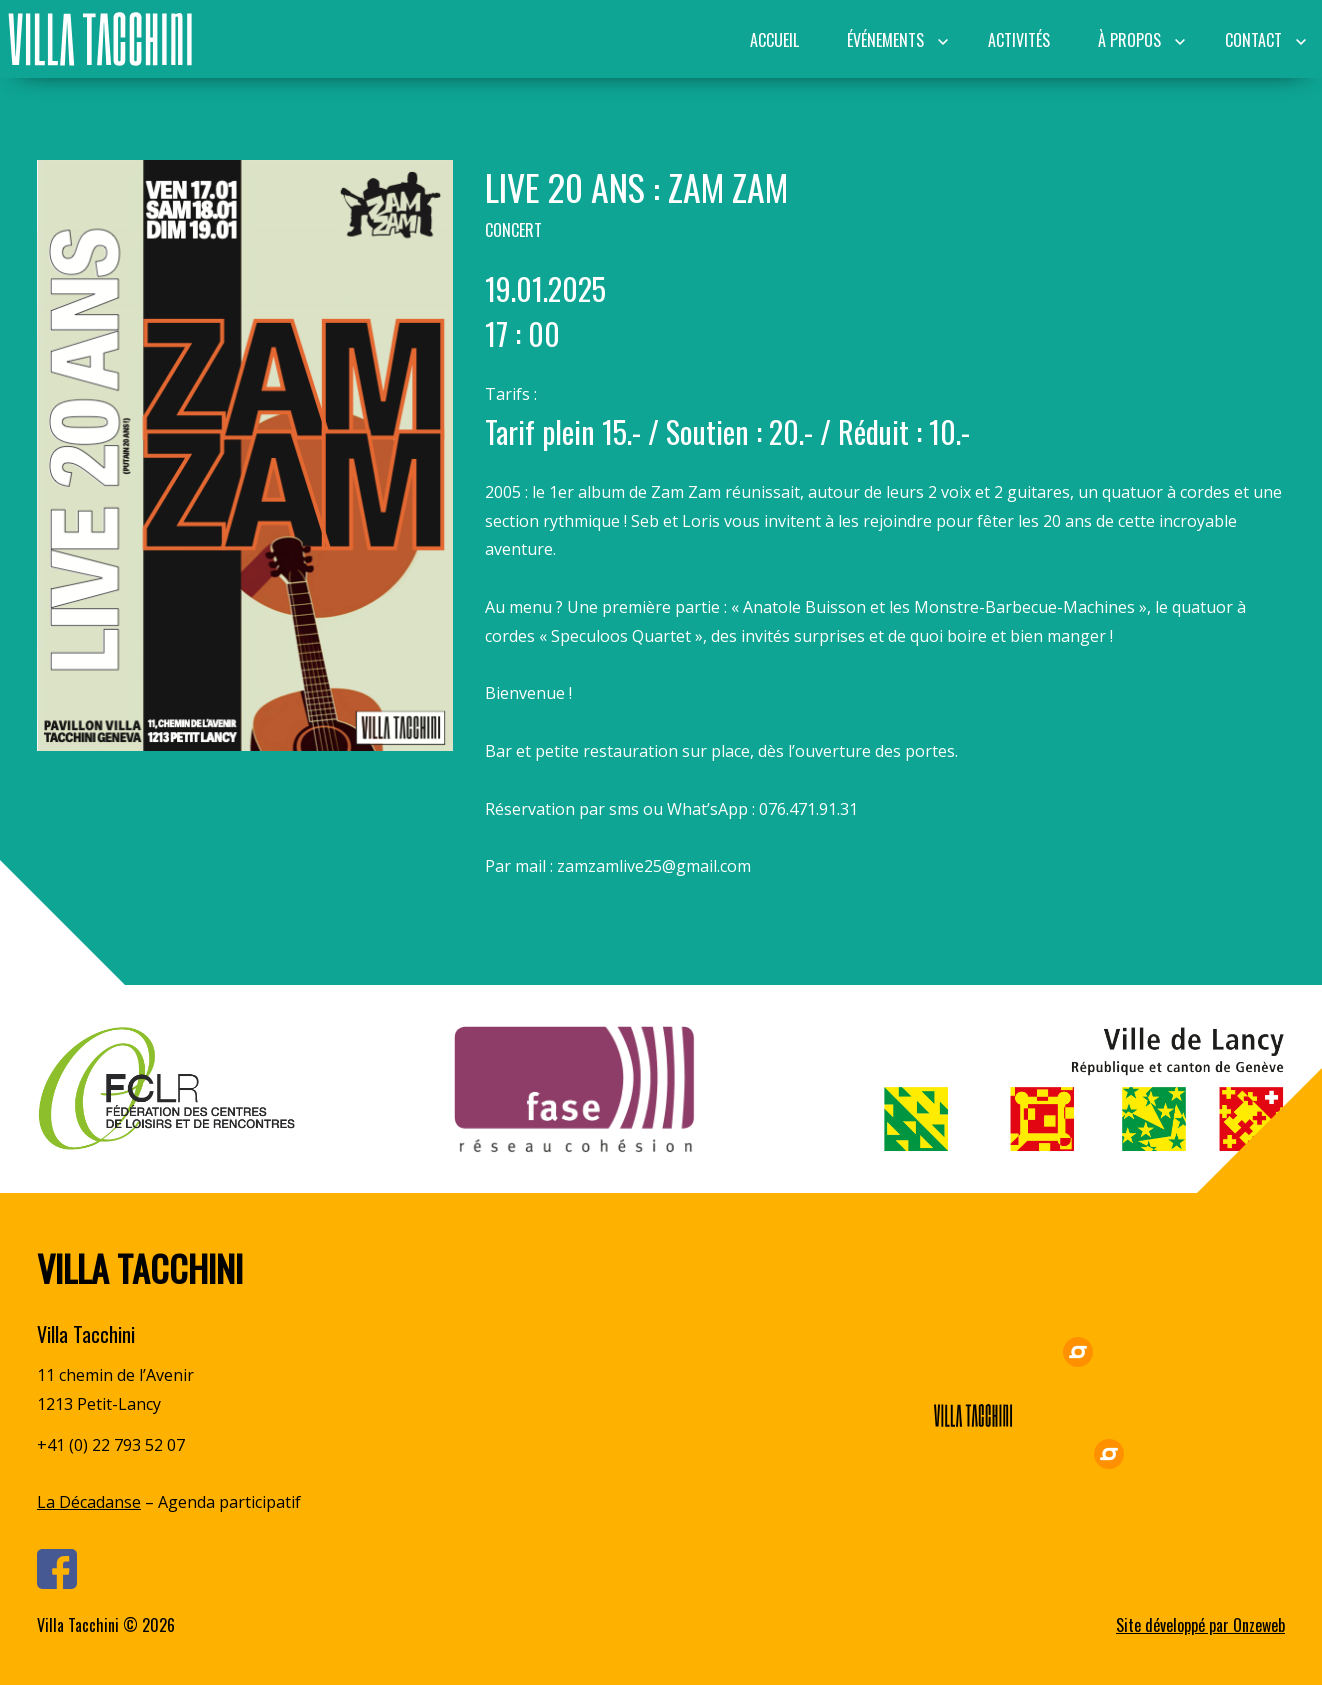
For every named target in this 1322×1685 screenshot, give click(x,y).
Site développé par (1200, 1625)
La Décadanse (89, 1502)
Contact (1253, 40)
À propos (1129, 40)
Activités (1019, 40)
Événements (885, 40)
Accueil (774, 40)
